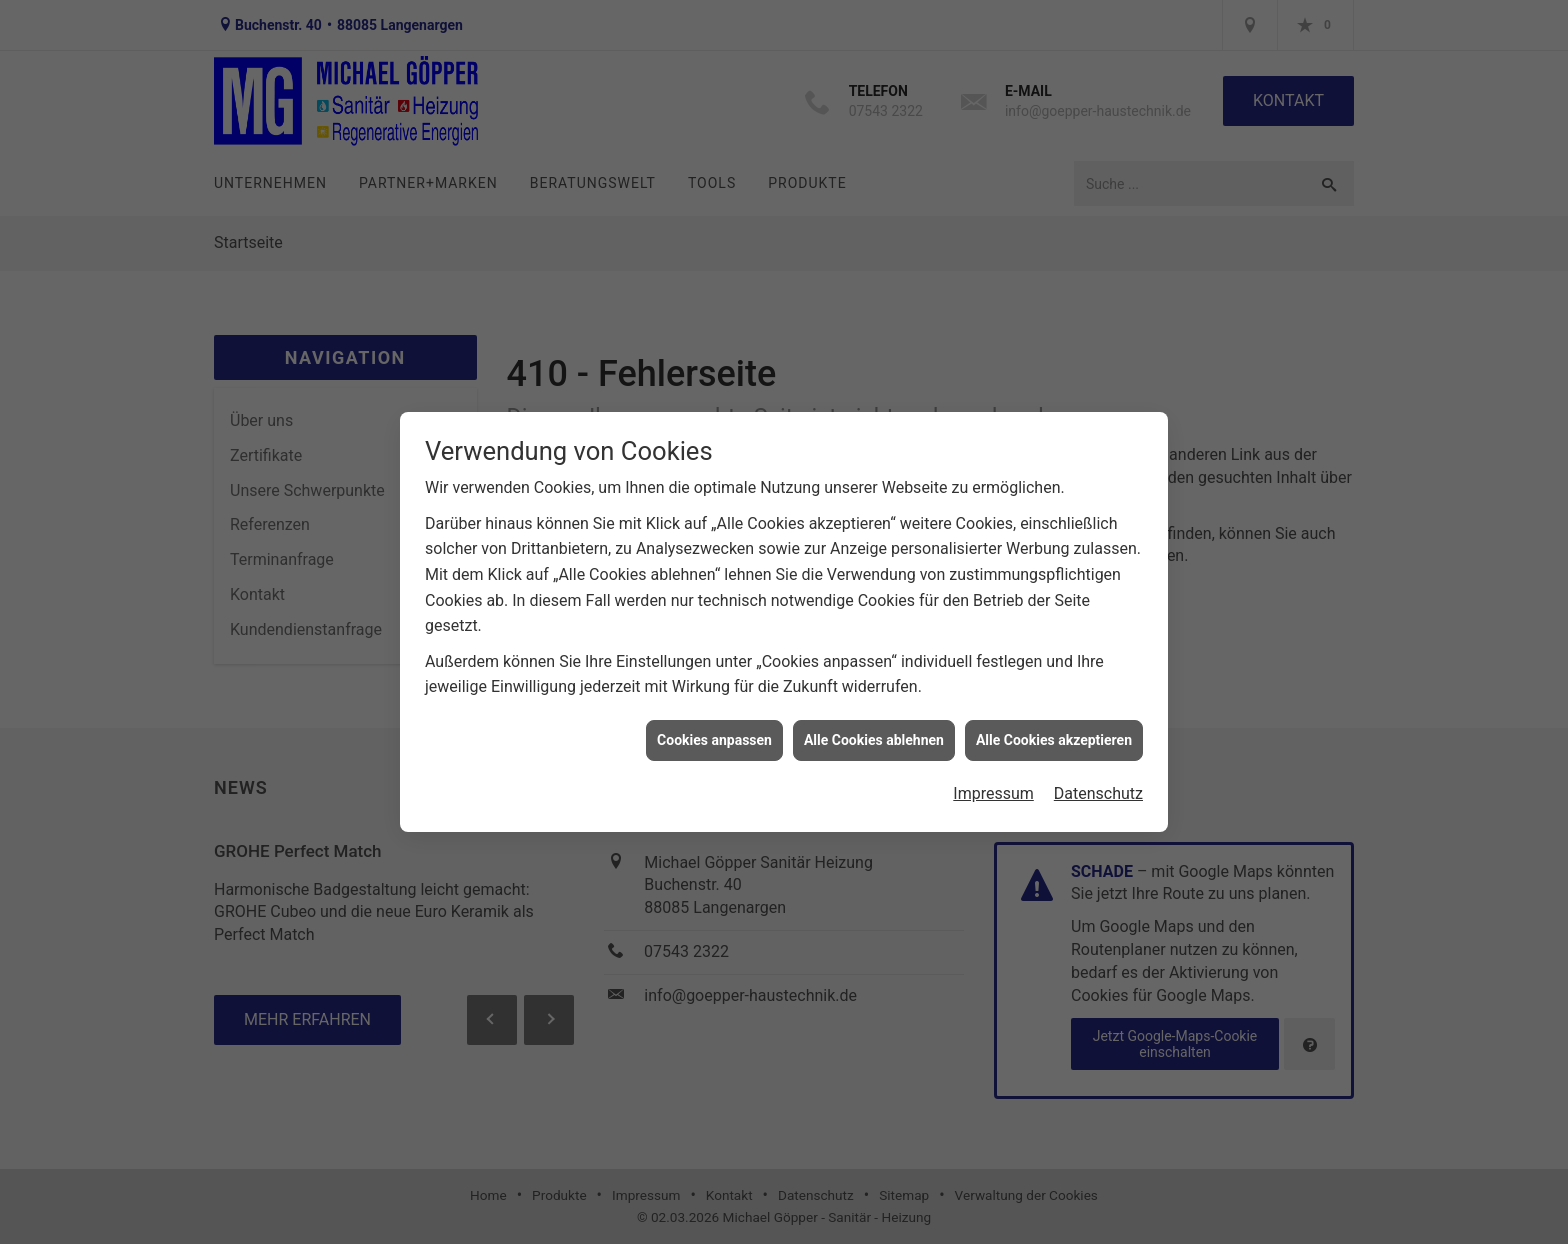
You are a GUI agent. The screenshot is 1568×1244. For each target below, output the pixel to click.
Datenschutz (1098, 787)
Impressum (993, 787)
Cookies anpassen (714, 733)
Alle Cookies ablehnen (874, 733)
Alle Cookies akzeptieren (1054, 733)
